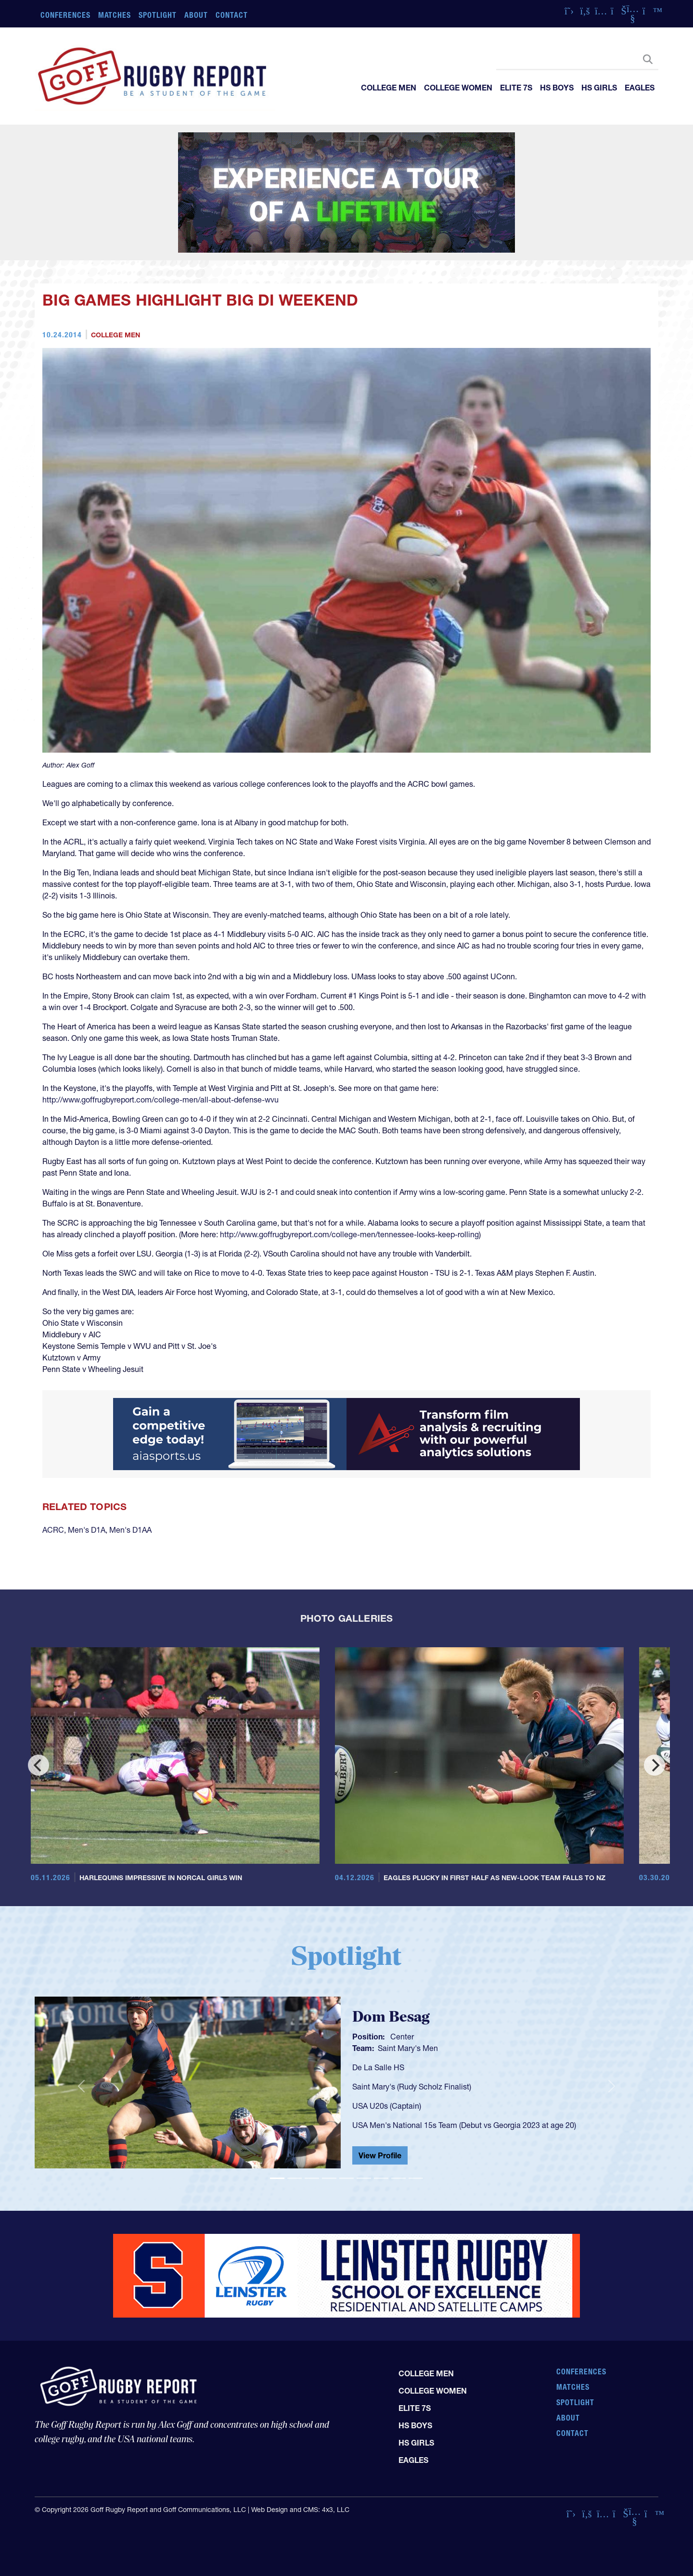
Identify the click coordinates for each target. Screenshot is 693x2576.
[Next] (654, 1765)
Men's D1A (86, 1530)
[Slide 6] (364, 2178)
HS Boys (557, 87)
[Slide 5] (346, 2178)
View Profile (380, 2155)
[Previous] (38, 1765)
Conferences (65, 15)
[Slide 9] (416, 2178)
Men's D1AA (130, 1530)
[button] (81, 2087)
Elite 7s (516, 87)
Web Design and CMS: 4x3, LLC (300, 2509)
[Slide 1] (277, 2178)
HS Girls (599, 87)
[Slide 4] (329, 2178)
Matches (114, 15)
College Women (458, 87)
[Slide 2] (294, 2178)
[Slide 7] (381, 2178)
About (196, 15)
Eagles (639, 87)
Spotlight (158, 15)
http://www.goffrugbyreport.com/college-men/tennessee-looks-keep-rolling (349, 1234)
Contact (232, 15)
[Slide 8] (398, 2178)
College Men (388, 87)
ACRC (53, 1530)
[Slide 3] (312, 2178)
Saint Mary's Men (408, 2048)
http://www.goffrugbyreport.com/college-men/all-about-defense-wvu (160, 1099)
